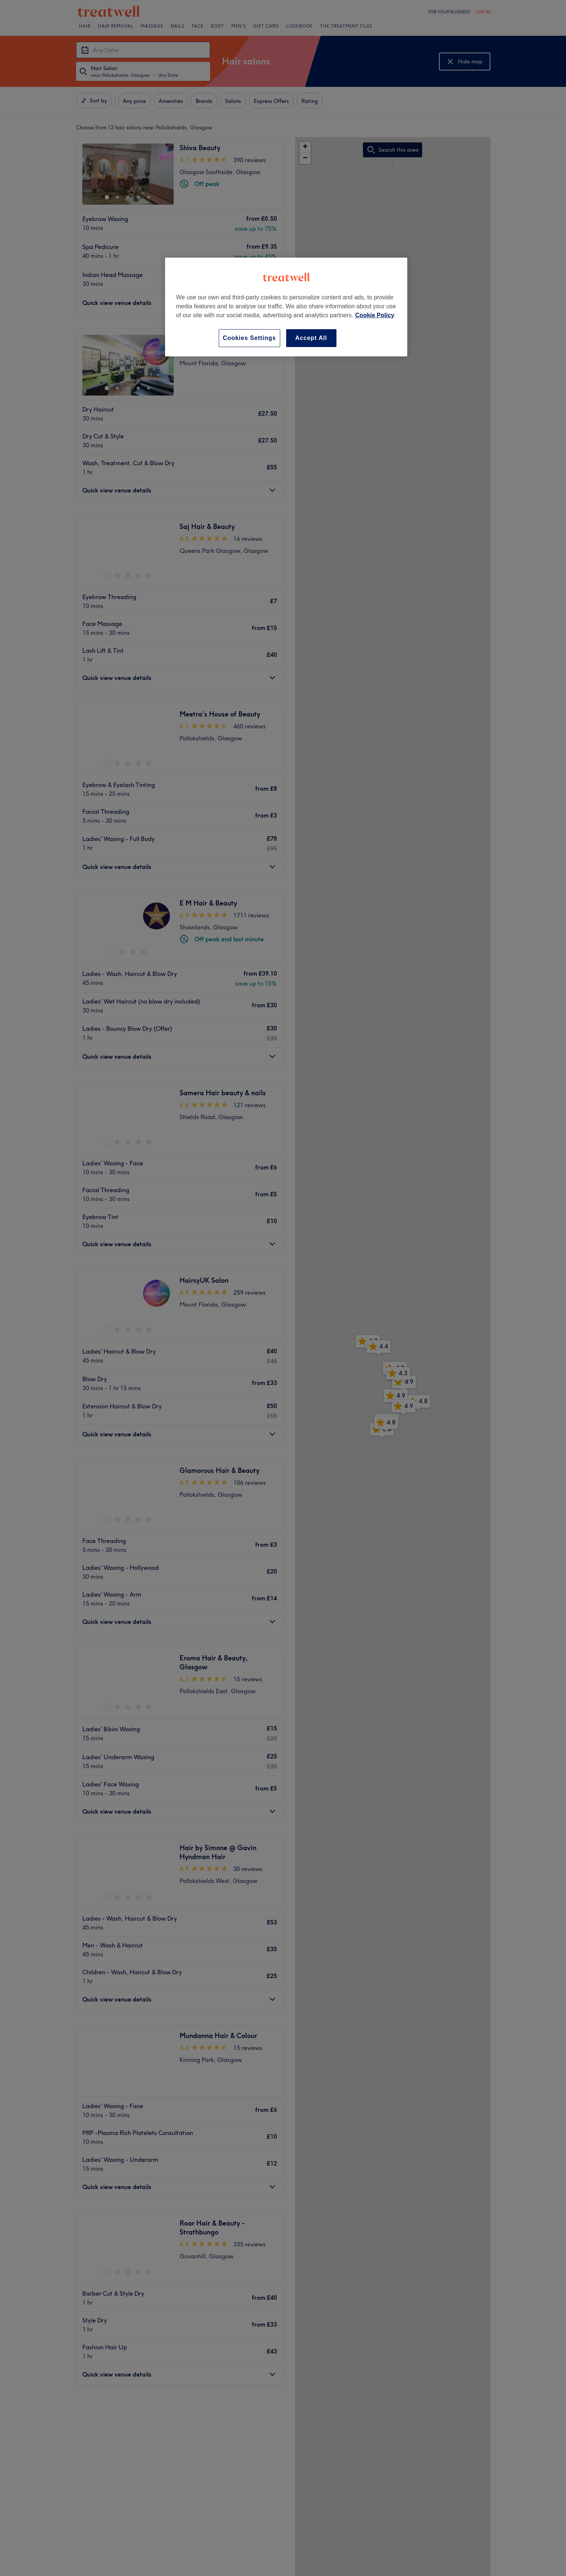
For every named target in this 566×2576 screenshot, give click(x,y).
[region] (286, 307)
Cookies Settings (249, 338)
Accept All (311, 338)
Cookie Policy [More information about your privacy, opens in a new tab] (374, 315)
